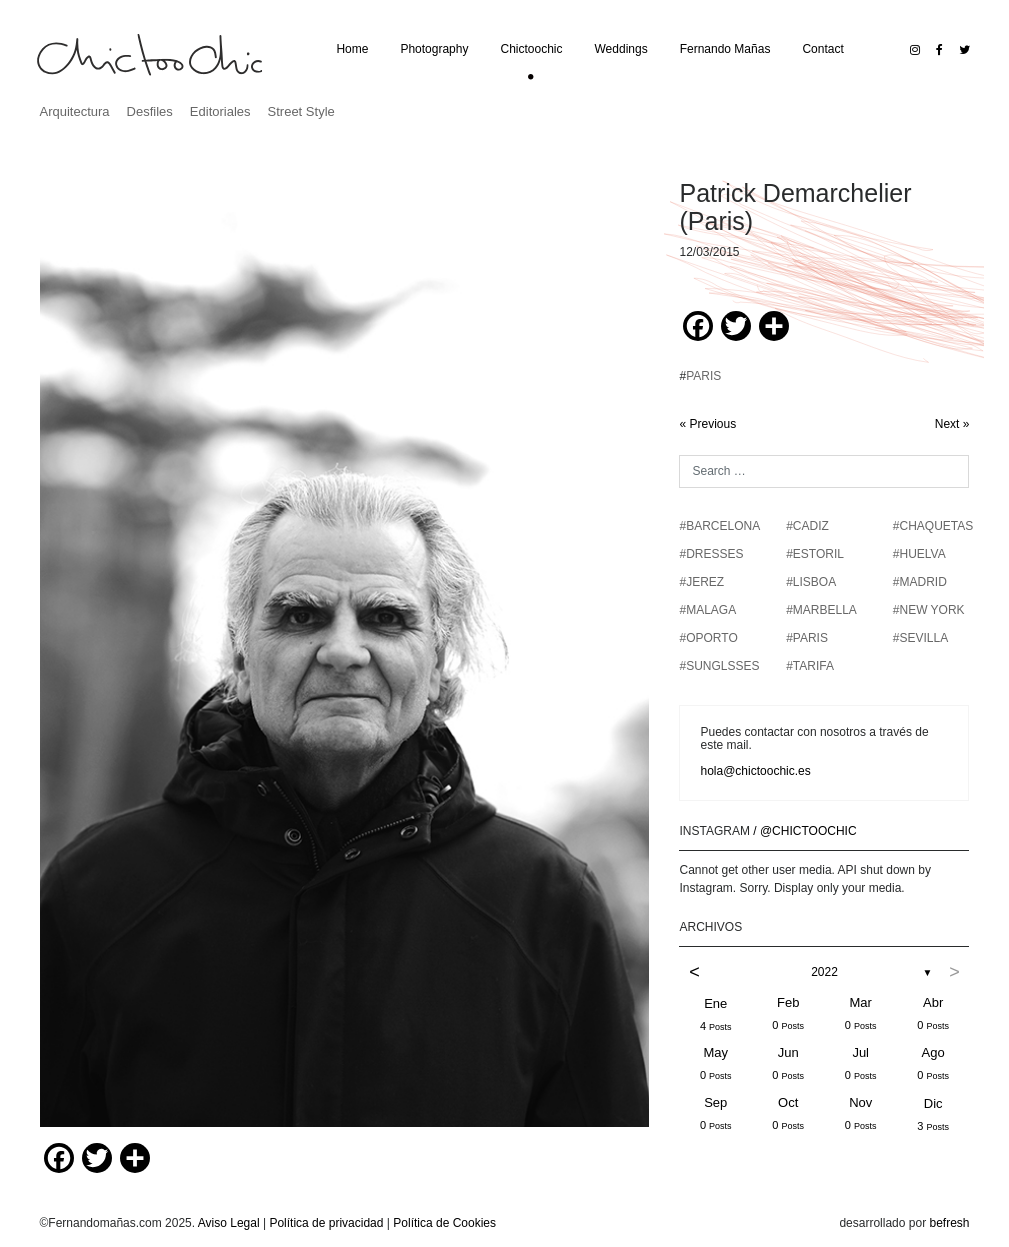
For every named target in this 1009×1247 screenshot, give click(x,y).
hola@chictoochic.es (755, 771)
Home (352, 49)
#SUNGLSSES (719, 666)
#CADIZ (807, 526)
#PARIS (807, 638)
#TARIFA (810, 666)
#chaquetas (933, 526)
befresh (949, 1223)
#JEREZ (701, 582)
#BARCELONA (719, 526)
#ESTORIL (815, 554)
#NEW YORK (929, 610)
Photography (434, 49)
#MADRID (920, 582)
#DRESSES (711, 554)
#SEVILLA (920, 638)
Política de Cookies (444, 1223)
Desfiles (150, 111)
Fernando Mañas (725, 49)
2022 (824, 972)
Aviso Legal (229, 1223)
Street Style (301, 111)
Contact (822, 49)
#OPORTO (708, 638)
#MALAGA (707, 610)
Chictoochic (531, 49)
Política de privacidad (326, 1223)
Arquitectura (75, 111)
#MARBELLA (821, 610)
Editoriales (220, 111)
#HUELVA (919, 554)
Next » (952, 424)
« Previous (707, 424)
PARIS (703, 376)
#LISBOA (811, 582)
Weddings (621, 49)
